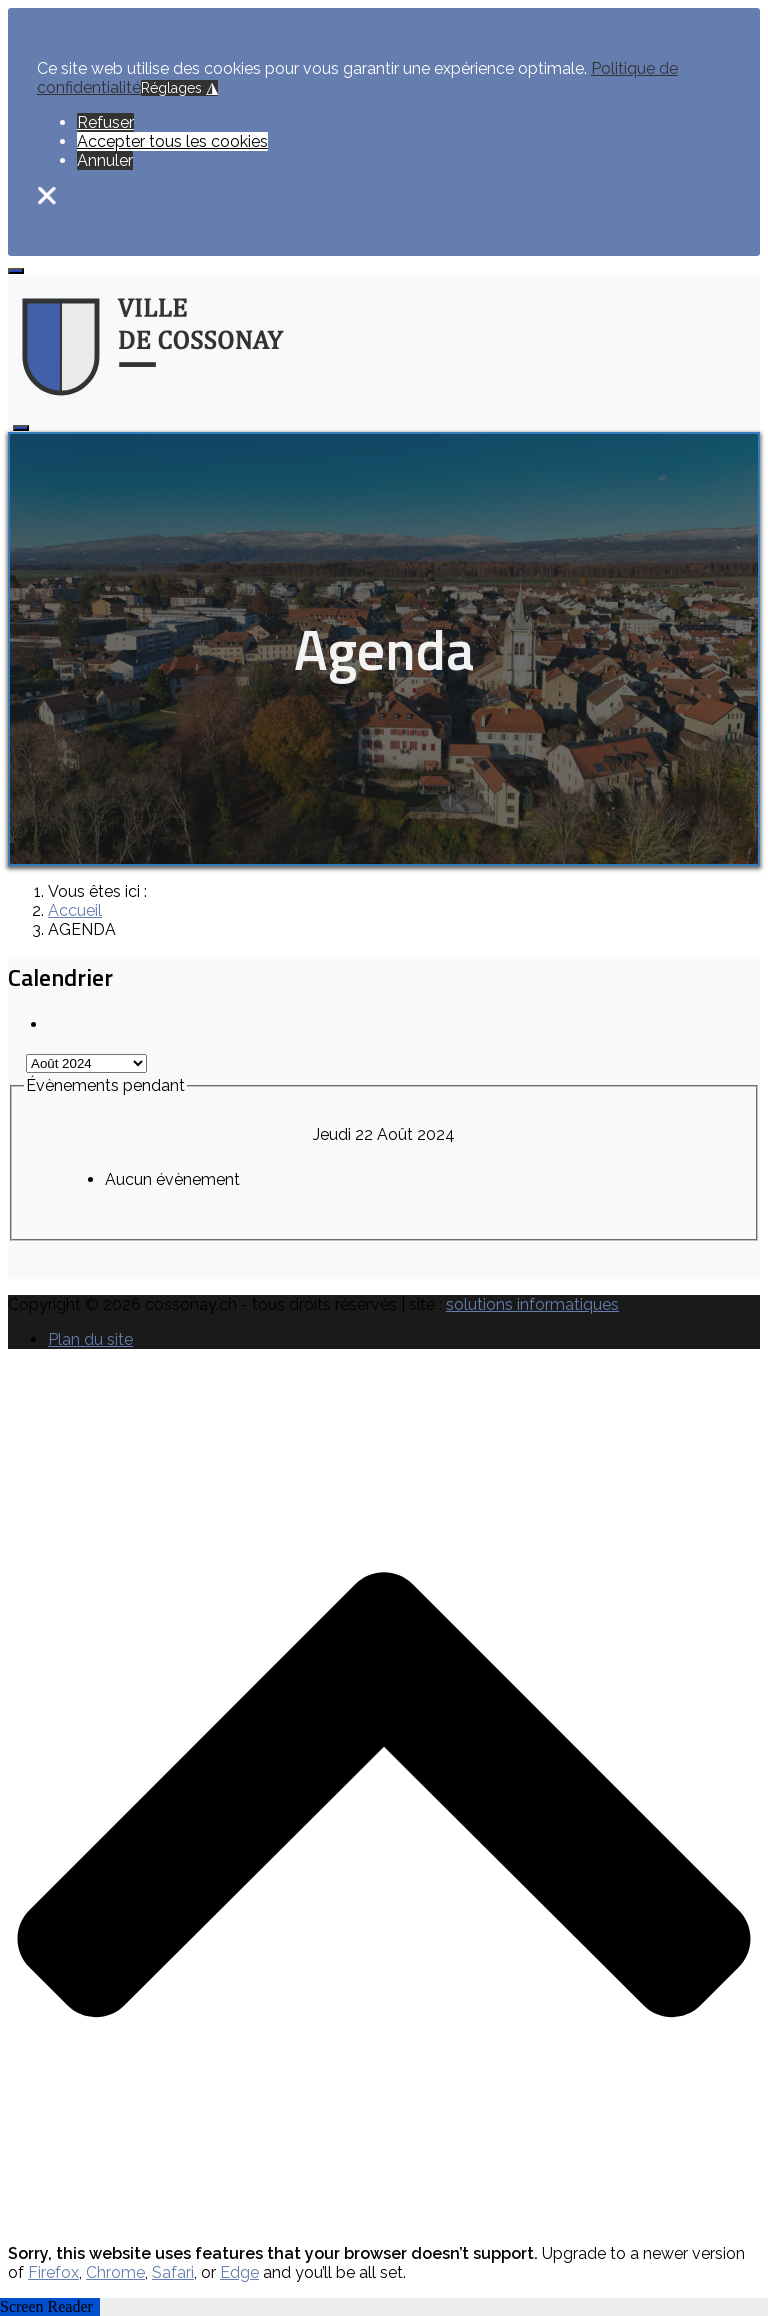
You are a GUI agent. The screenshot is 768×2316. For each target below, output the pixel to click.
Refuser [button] (105, 122)
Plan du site (90, 1339)
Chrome (115, 2272)
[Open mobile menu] (16, 271)
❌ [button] (47, 195)
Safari (173, 2272)
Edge (239, 2272)
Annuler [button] (105, 160)
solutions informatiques (532, 1304)
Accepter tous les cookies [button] (172, 141)
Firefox (53, 2272)
